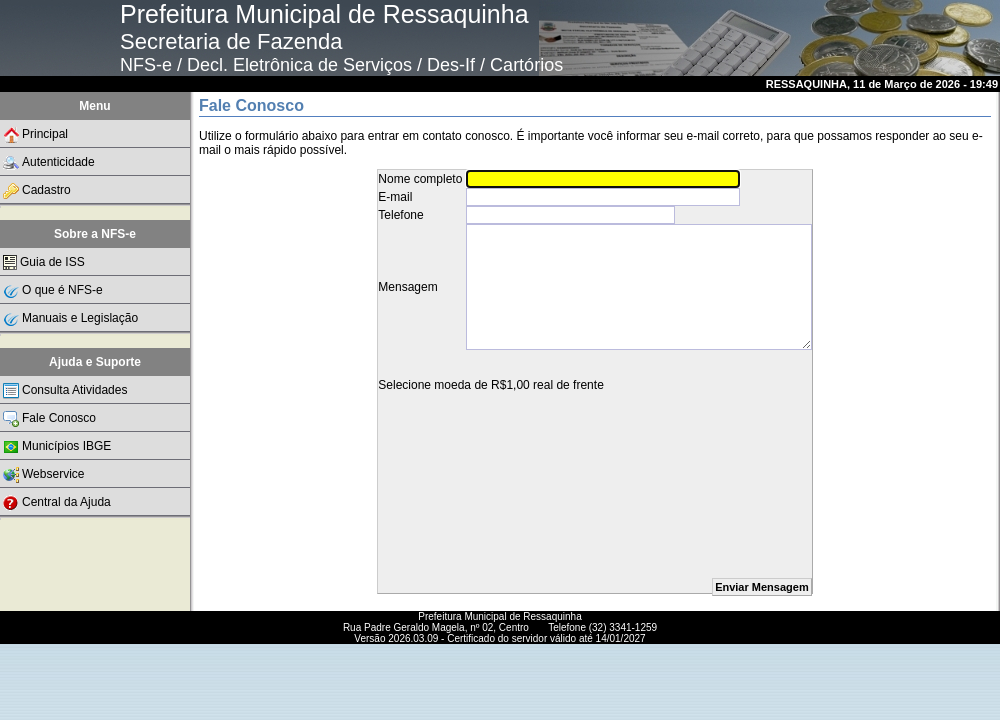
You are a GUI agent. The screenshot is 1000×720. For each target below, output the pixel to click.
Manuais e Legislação (70, 319)
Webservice (43, 475)
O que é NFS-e (53, 291)
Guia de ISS (44, 262)
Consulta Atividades (65, 391)
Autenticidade (49, 163)
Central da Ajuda (57, 503)
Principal (35, 135)
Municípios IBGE (57, 447)
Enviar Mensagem (762, 587)
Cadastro (37, 191)
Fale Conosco (49, 419)
